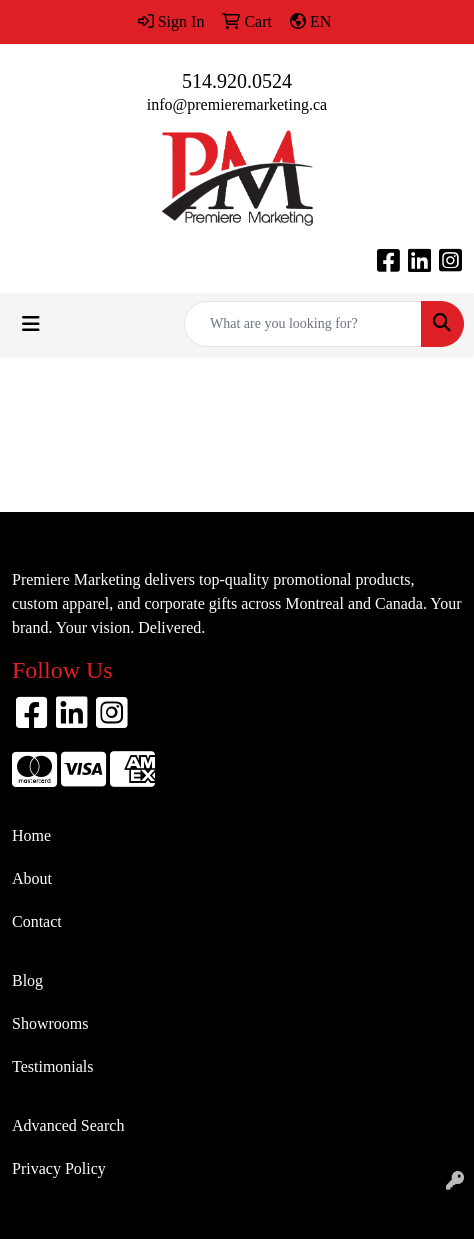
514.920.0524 (237, 81)
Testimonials (53, 1066)
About (32, 878)
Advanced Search (68, 1125)
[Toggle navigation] (31, 324)
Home (31, 835)
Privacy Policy (59, 1168)
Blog (27, 980)
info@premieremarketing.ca (237, 104)
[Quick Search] (303, 324)
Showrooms (50, 1023)
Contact (37, 921)
